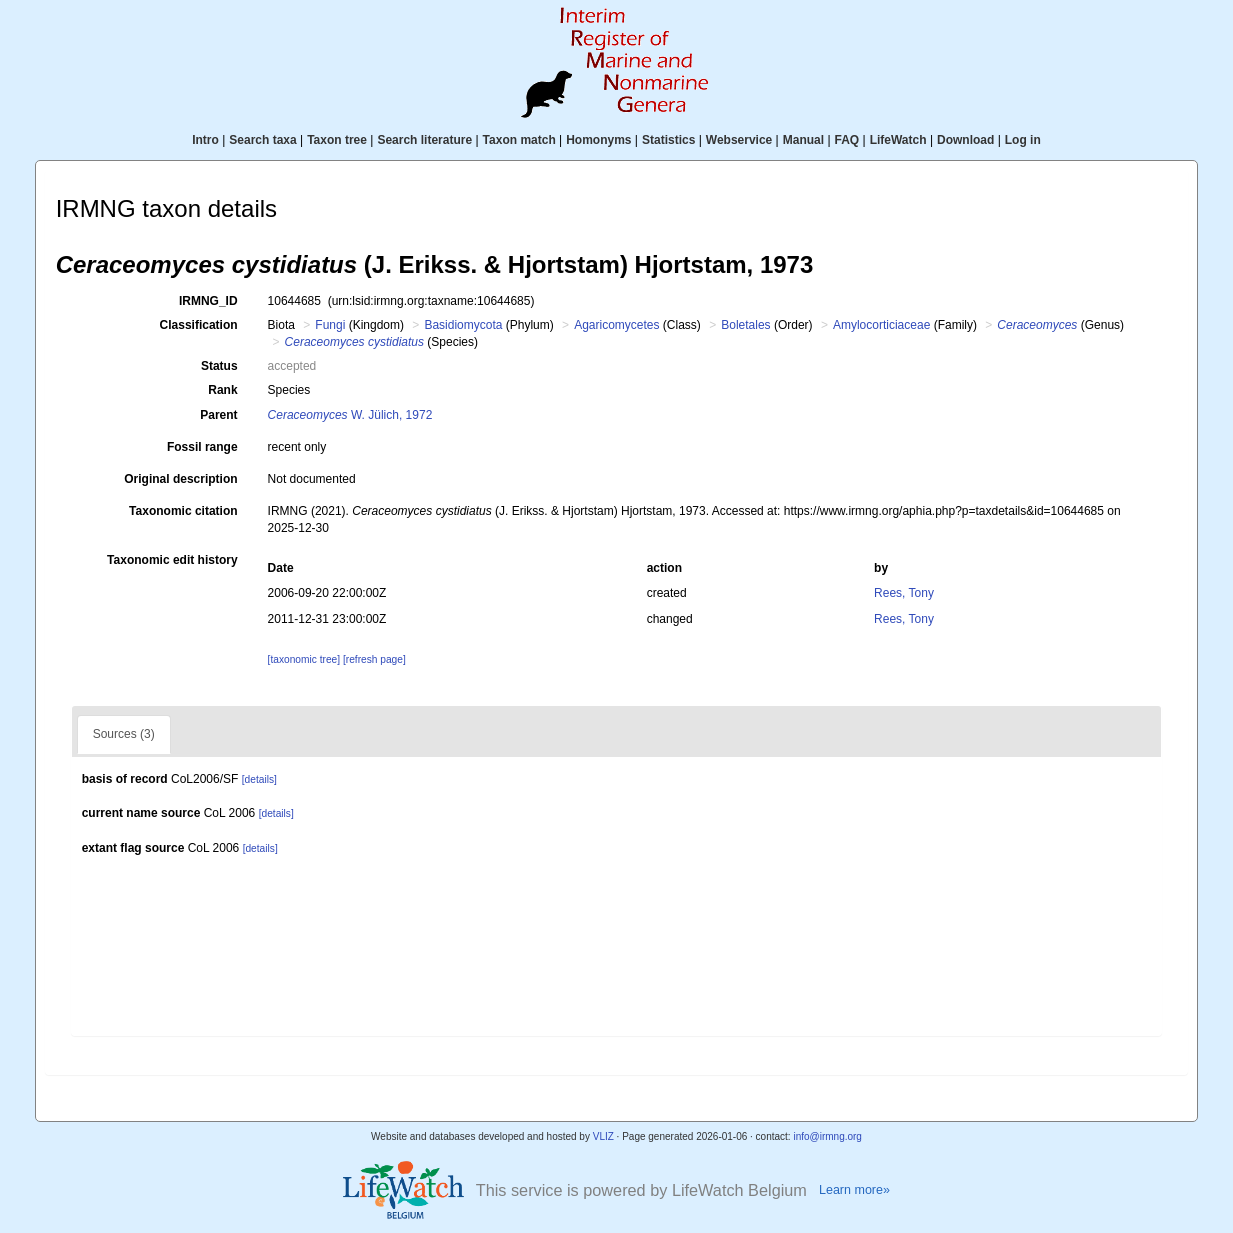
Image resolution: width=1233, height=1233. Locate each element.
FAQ (847, 140)
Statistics (668, 140)
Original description (180, 479)
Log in (1023, 140)
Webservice (739, 140)
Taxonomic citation (183, 511)
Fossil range (202, 447)
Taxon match (519, 140)
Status (219, 366)
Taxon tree (337, 140)
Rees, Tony (904, 593)
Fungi (330, 325)
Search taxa (262, 140)
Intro (205, 140)
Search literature (424, 140)
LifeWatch (898, 140)
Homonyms (598, 140)
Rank (222, 390)
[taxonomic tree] (304, 659)
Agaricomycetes (616, 325)
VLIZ (603, 1136)
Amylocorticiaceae (881, 325)
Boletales (745, 325)
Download (965, 140)
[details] (259, 779)
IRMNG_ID (208, 301)
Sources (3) (124, 734)
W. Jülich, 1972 (350, 415)
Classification (199, 325)
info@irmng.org (827, 1136)
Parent (218, 415)
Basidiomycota (463, 325)
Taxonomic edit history (172, 560)
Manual (803, 140)
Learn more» (854, 1190)
